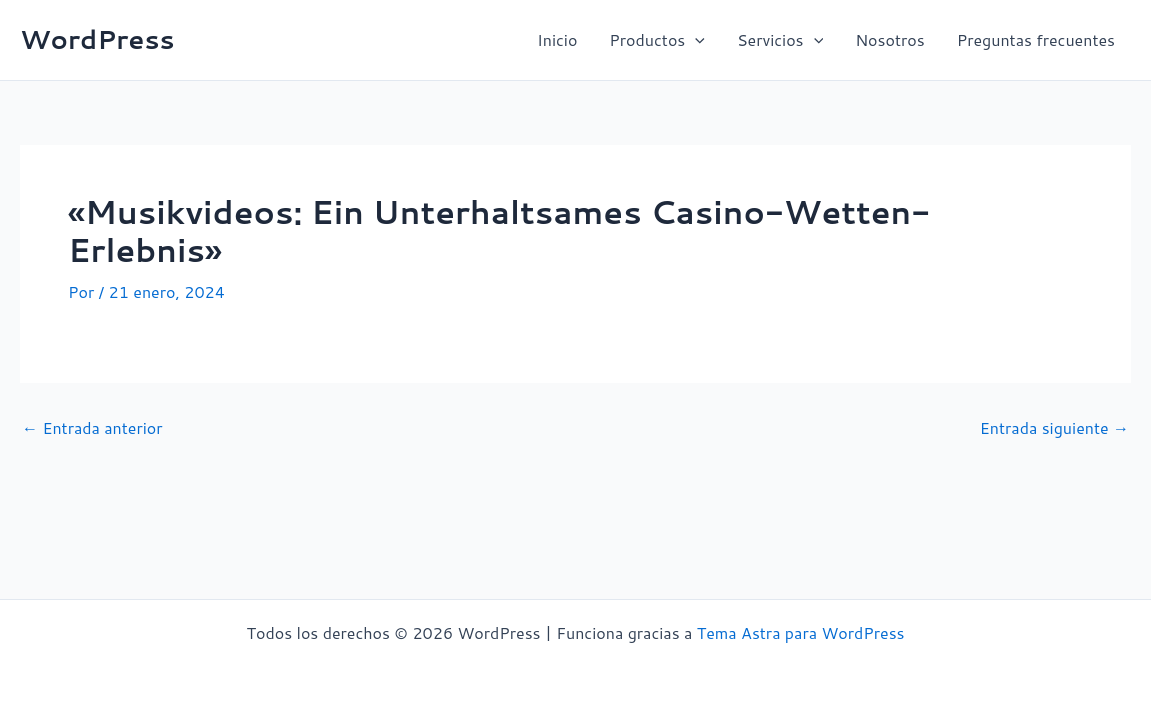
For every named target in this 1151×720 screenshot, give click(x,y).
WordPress (97, 39)
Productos (657, 40)
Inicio (557, 39)
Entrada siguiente (1054, 428)
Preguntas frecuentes (1036, 39)
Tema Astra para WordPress (801, 632)
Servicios (780, 40)
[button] (695, 40)
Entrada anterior (92, 428)
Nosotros (890, 39)
